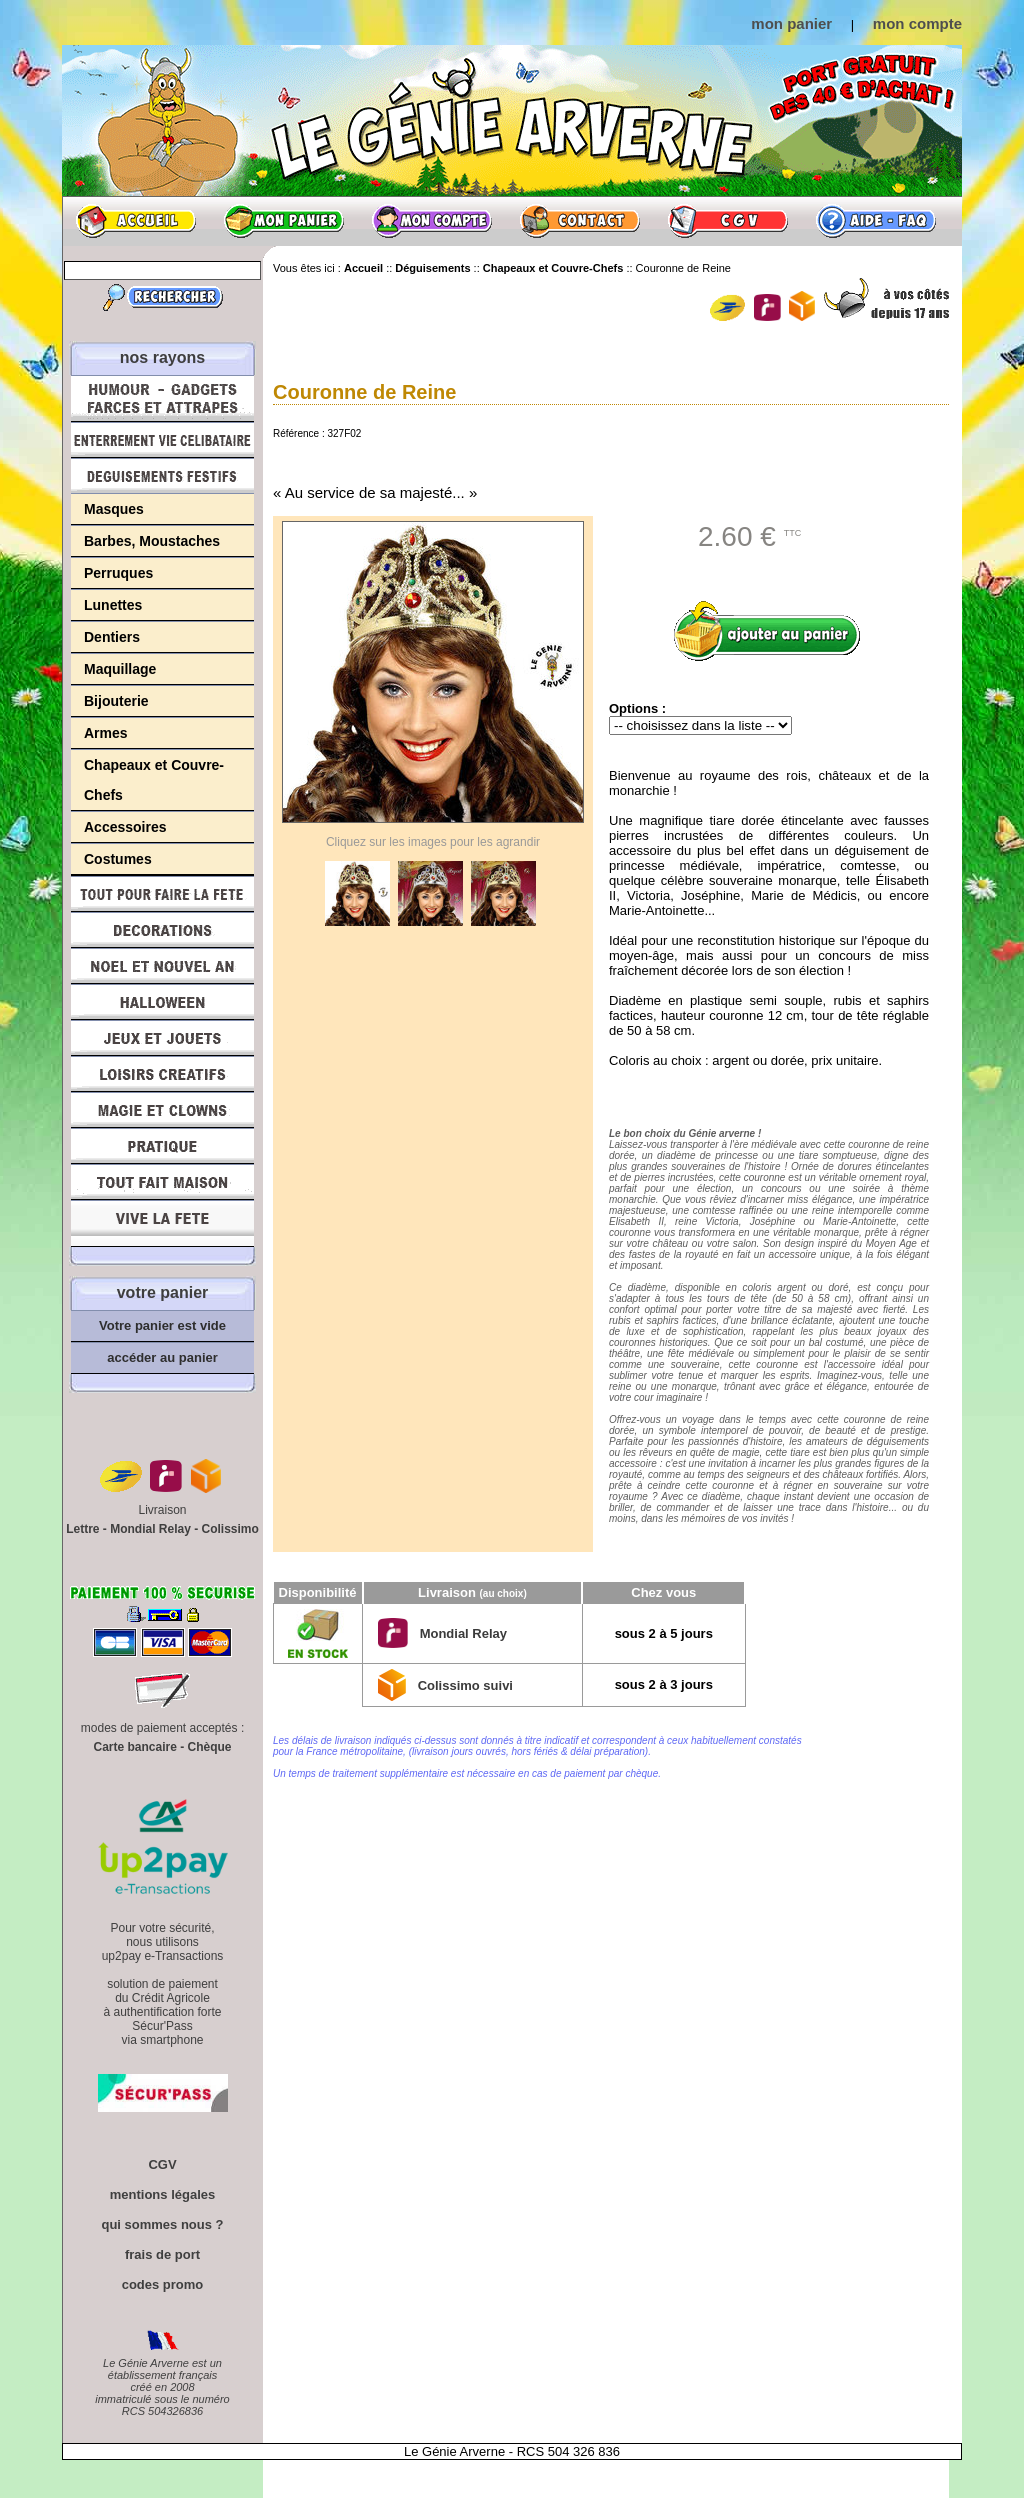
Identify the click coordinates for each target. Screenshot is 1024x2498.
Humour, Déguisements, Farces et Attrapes (162, 398)
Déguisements (162, 476)
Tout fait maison (162, 1182)
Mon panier (284, 221)
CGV (728, 221)
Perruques (118, 573)
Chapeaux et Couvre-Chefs (154, 780)
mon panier (791, 23)
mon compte (917, 23)
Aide (876, 221)
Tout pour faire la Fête (162, 894)
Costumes (118, 859)
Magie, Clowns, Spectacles (162, 1110)
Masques (114, 509)
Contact (580, 221)
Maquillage (120, 669)
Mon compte (432, 221)
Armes (106, 733)
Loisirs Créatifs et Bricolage (162, 1074)
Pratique (162, 1146)
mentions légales (162, 2194)
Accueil (136, 221)
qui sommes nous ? (162, 2224)
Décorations (162, 930)
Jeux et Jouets (162, 1038)
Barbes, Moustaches (152, 541)
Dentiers (112, 637)
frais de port (162, 2254)
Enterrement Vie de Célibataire (162, 440)
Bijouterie (116, 701)
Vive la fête (162, 1223)
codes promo (163, 2284)
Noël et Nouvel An (162, 966)
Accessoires (125, 827)
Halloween (162, 1002)
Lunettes (113, 605)
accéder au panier (162, 1357)
